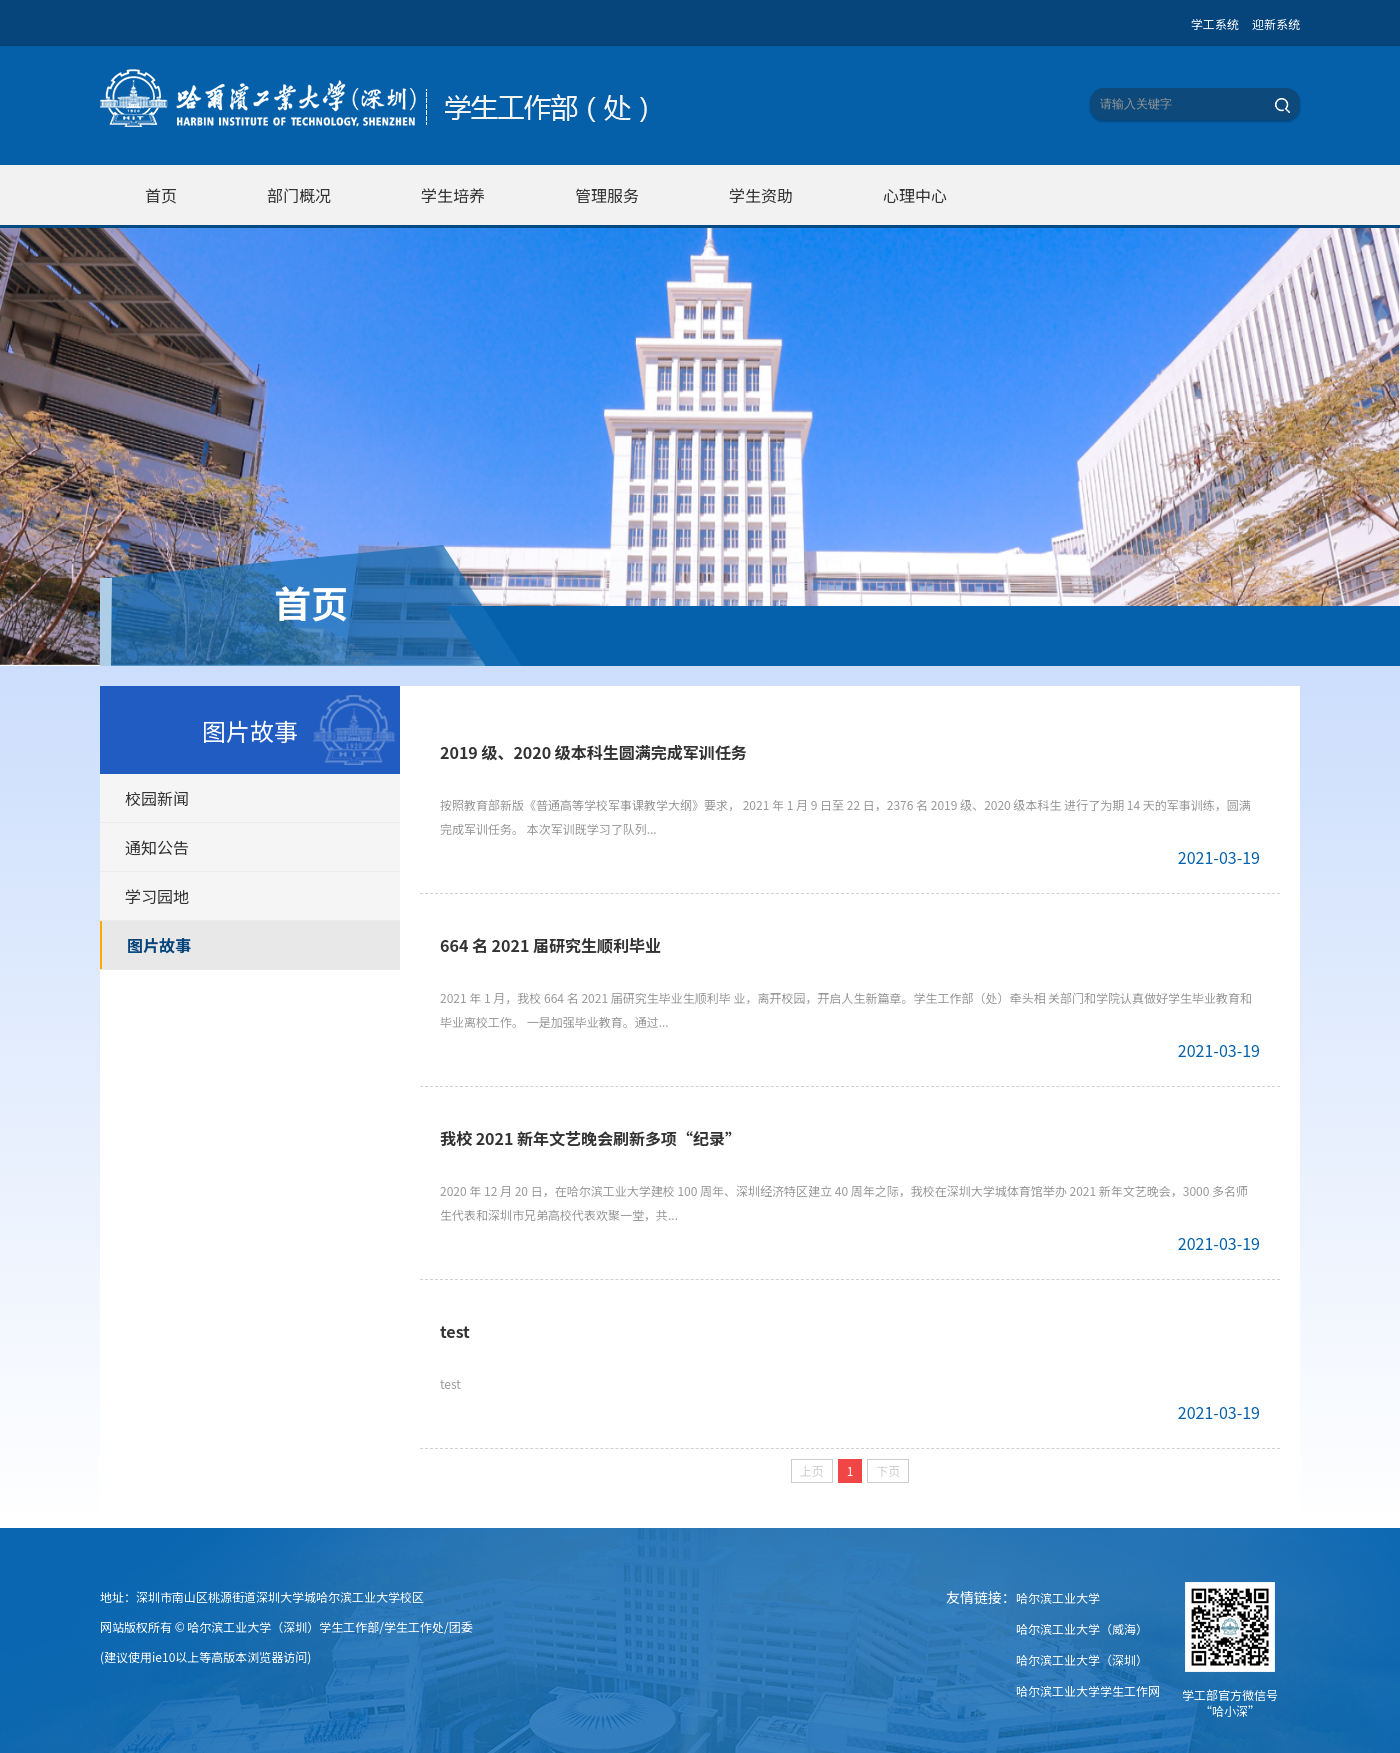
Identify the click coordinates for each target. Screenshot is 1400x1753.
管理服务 (607, 195)
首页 (161, 195)
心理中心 (915, 195)
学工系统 (1215, 23)
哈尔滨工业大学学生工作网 (1088, 1690)
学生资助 (761, 195)
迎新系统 (1276, 23)
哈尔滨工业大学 (1058, 1597)
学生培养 (453, 195)
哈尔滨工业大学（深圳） (1082, 1659)
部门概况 (299, 195)
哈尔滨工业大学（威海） (1082, 1628)
